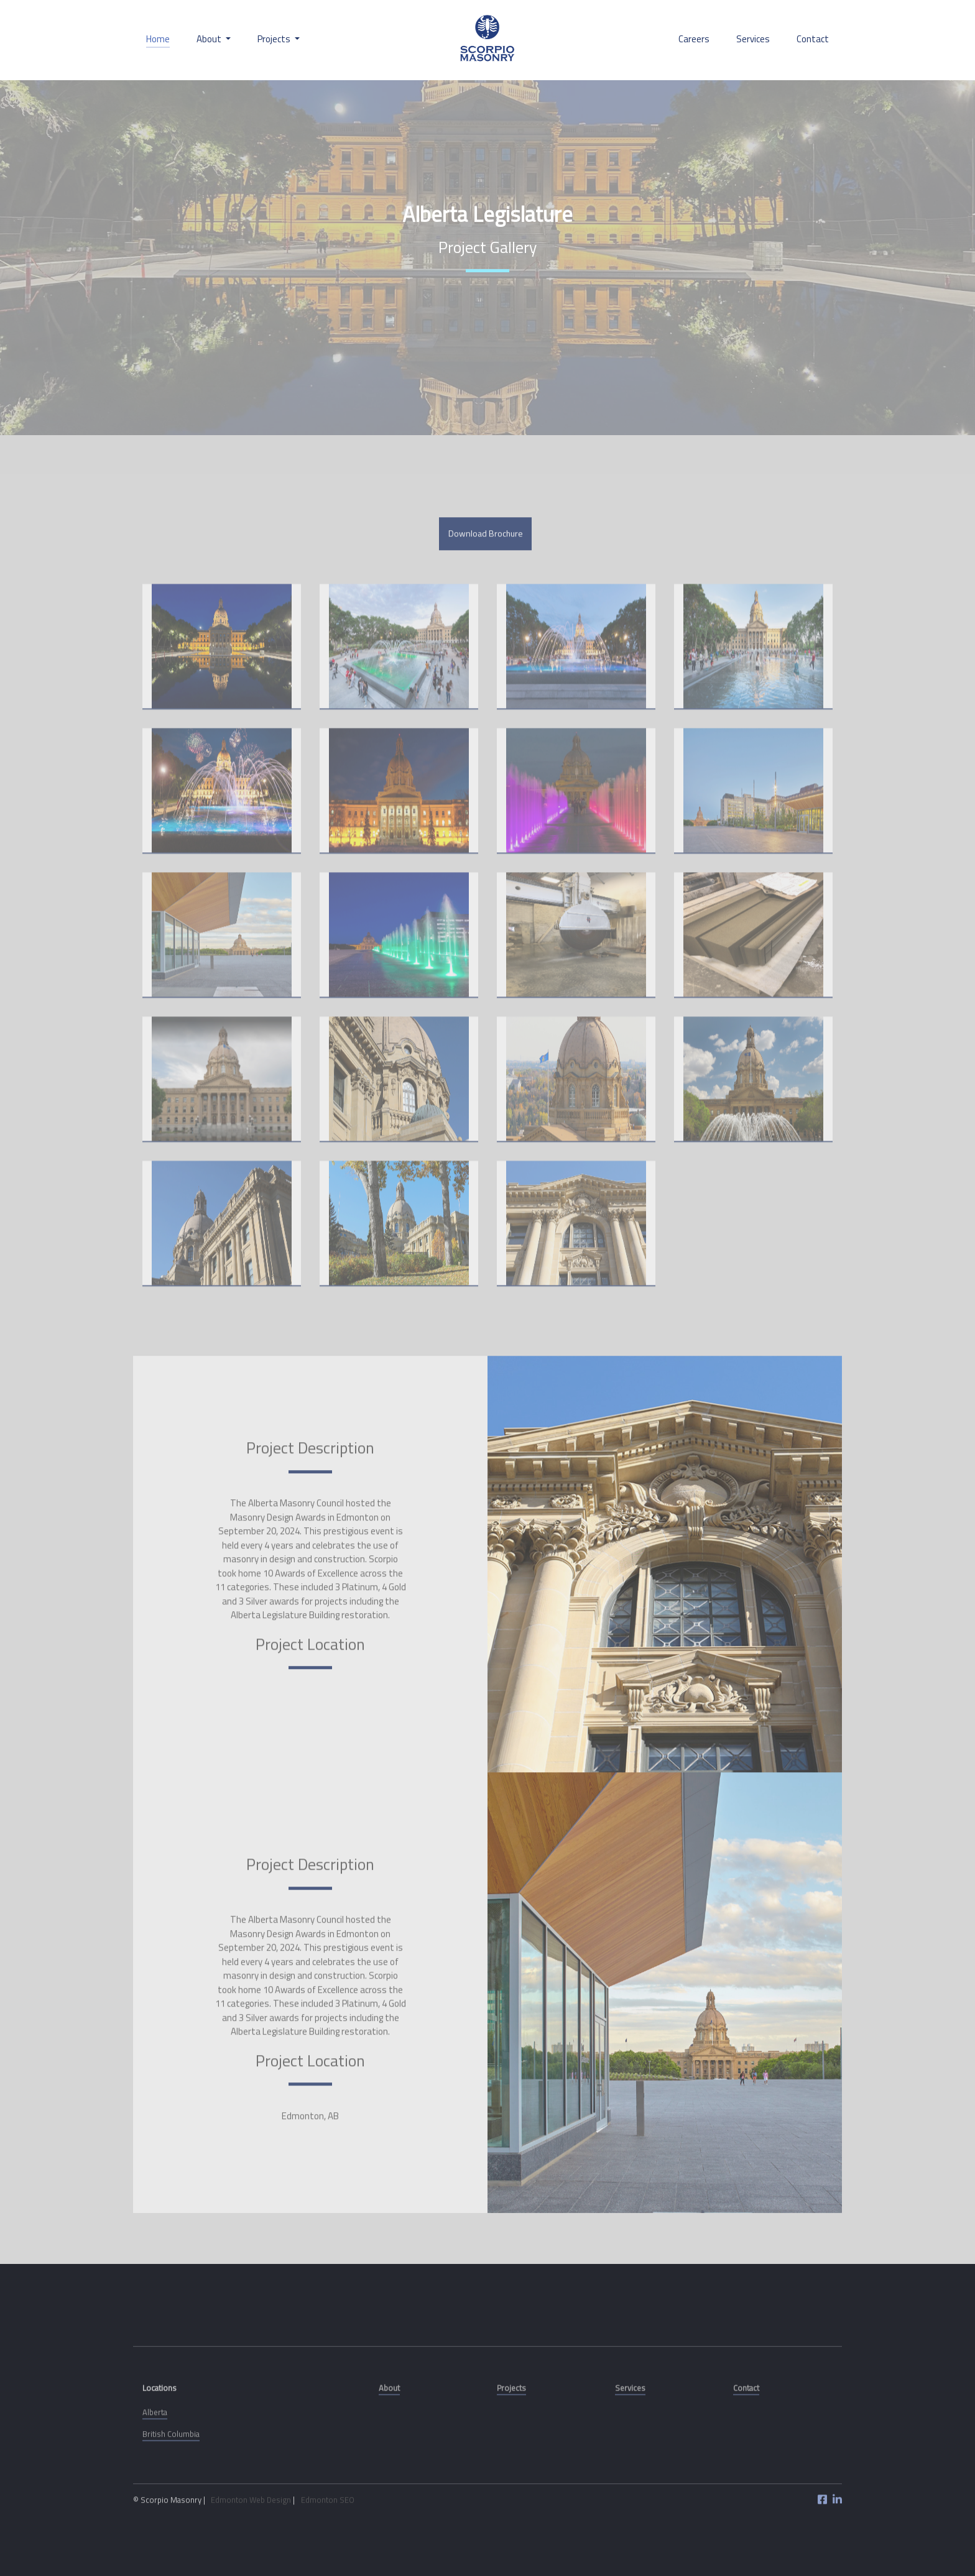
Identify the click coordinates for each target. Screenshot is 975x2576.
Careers (693, 39)
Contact (813, 39)
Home (158, 39)
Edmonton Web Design (251, 2543)
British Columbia (171, 2478)
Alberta (154, 2456)
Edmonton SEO (327, 2543)
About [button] (209, 39)
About (389, 2432)
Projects (511, 2432)
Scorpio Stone (487, 40)
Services (753, 39)
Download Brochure (485, 577)
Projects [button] (274, 39)
